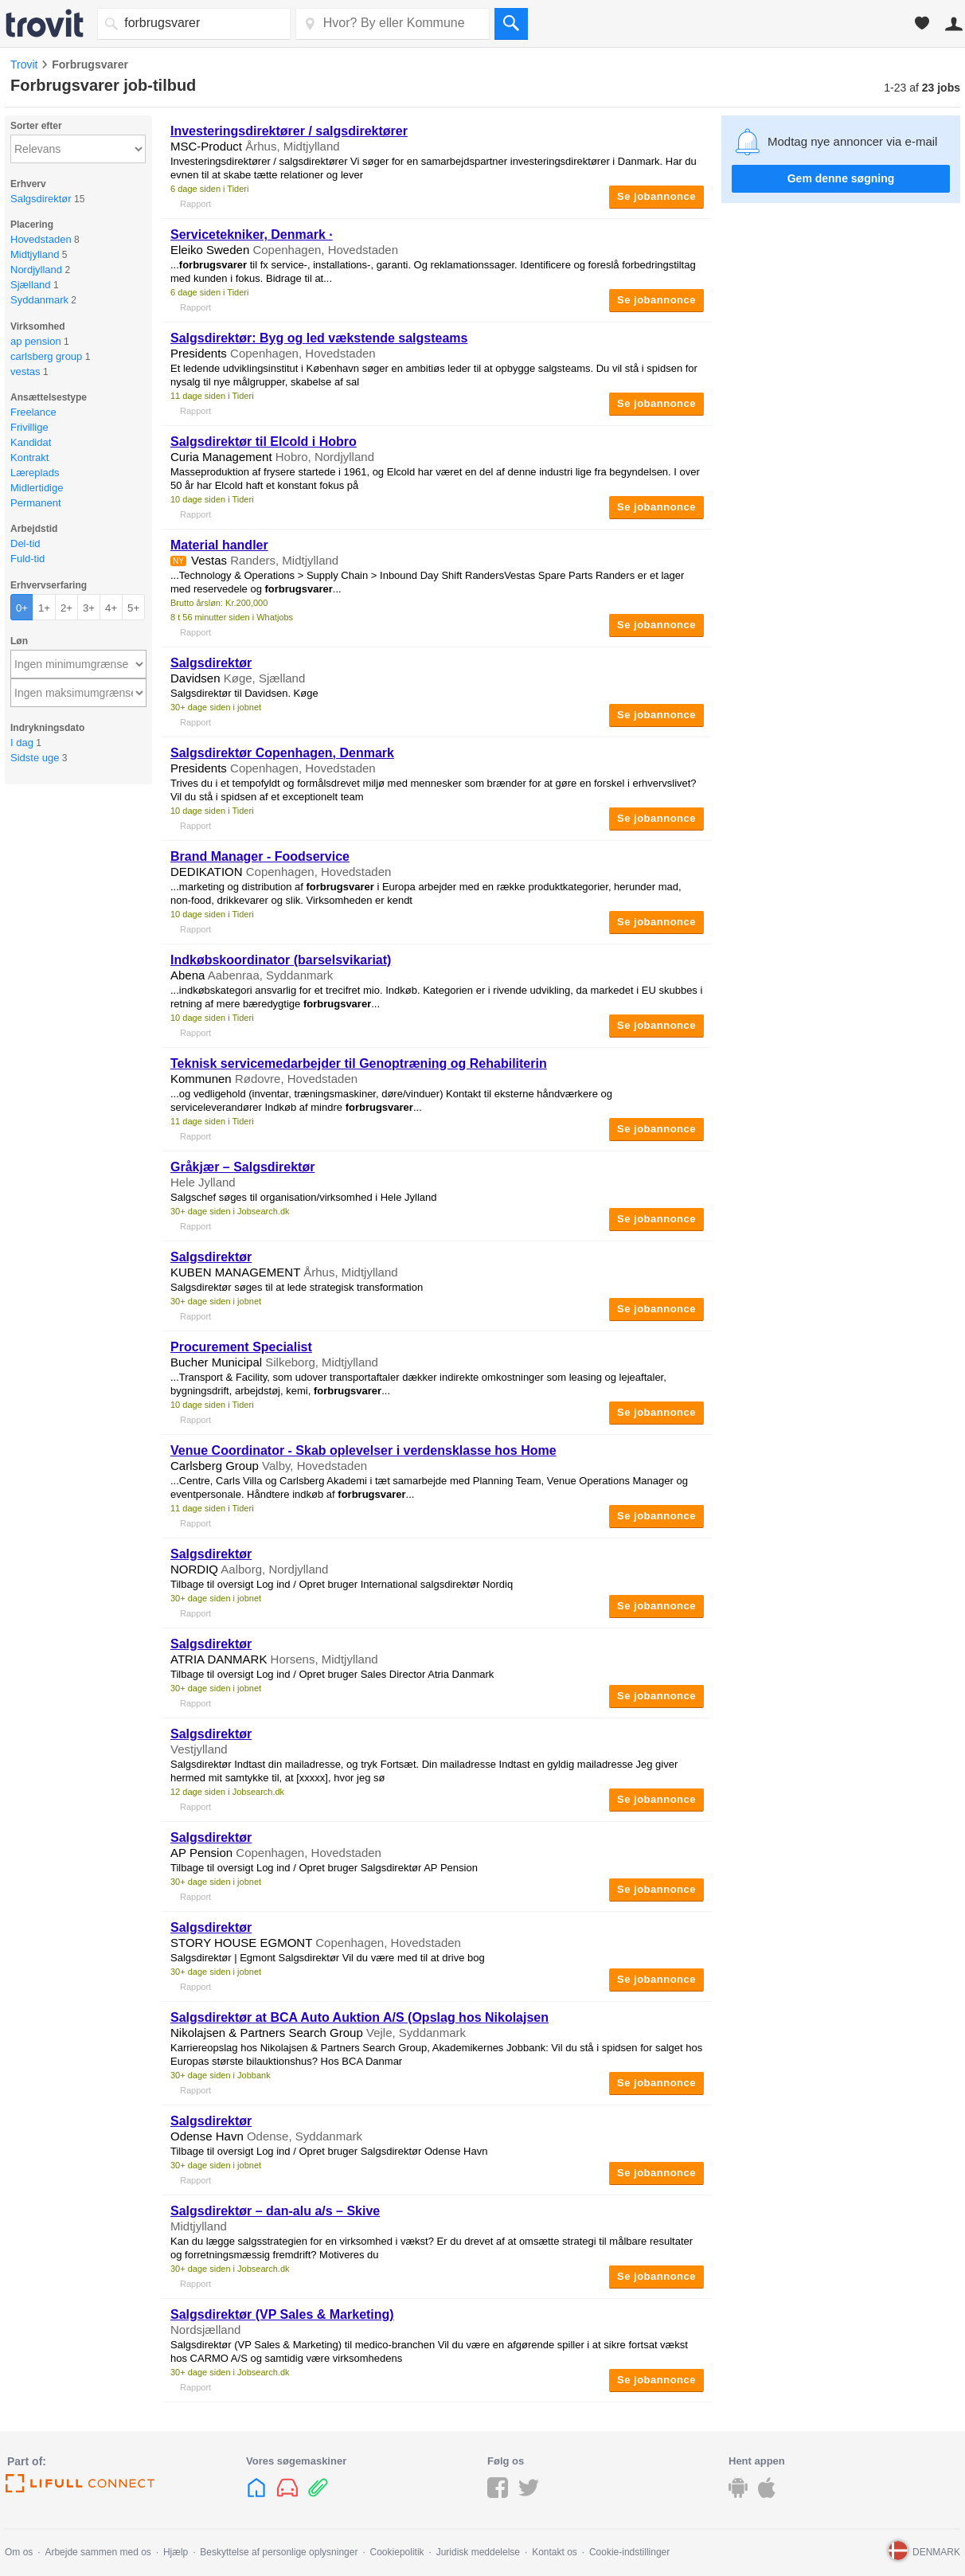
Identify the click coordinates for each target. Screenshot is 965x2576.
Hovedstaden (41, 239)
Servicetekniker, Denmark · (251, 234)
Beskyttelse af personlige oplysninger (278, 2552)
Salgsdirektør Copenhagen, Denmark (282, 753)
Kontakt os (554, 2552)
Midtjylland (34, 254)
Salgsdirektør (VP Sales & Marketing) (282, 2314)
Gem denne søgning (841, 178)
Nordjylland (36, 270)
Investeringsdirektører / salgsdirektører (289, 131)
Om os (19, 2552)
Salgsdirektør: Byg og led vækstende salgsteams (318, 338)
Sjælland (30, 285)
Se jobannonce (656, 196)
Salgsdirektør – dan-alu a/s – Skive (275, 2211)
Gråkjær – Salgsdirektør (242, 1167)
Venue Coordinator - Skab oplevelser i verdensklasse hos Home (363, 1450)
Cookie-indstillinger (629, 2552)
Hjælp (175, 2552)
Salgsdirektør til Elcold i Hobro (263, 441)
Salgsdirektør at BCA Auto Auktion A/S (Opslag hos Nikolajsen (359, 2017)
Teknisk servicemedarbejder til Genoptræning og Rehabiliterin (358, 1063)
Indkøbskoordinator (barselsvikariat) (280, 960)
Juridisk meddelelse (478, 2552)
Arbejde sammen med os (97, 2552)
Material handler (219, 545)
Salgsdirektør (41, 199)
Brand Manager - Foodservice (260, 856)
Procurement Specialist (241, 1347)
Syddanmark (39, 300)
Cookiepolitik (397, 2552)
